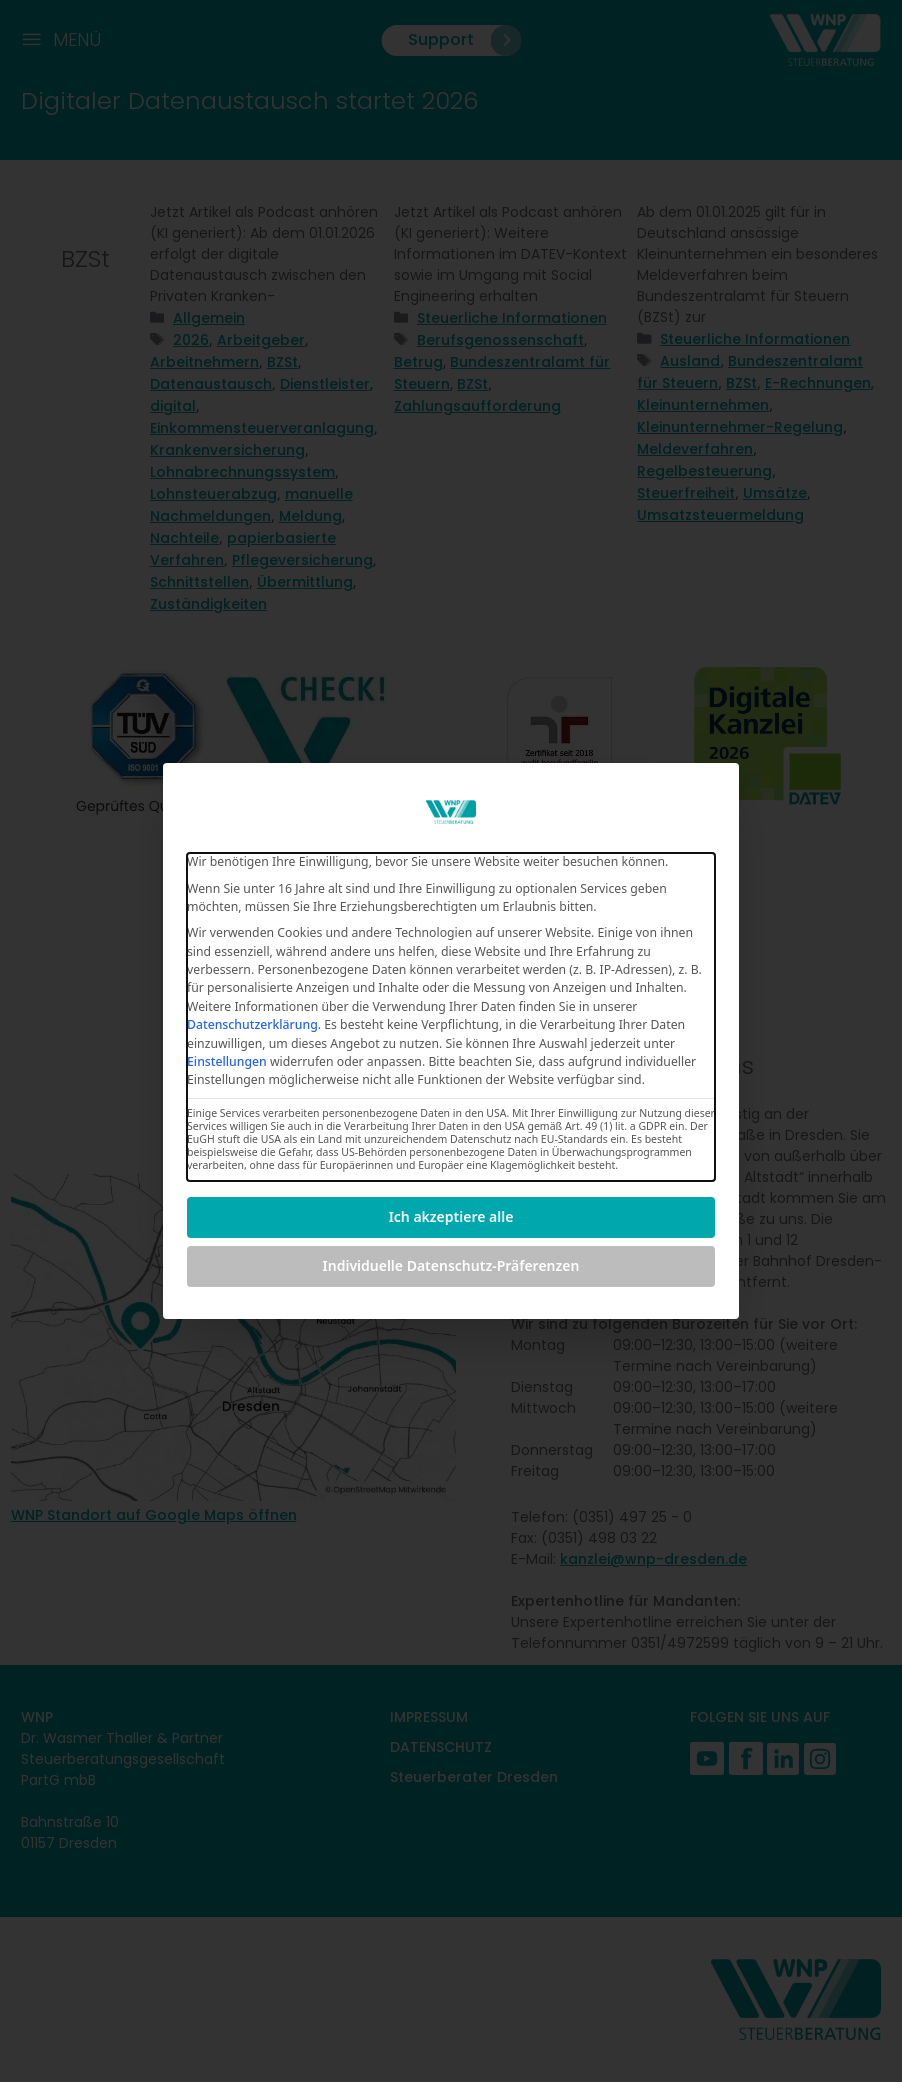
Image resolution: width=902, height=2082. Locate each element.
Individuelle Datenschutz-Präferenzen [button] (451, 1265)
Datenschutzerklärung (252, 1024)
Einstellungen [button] (227, 1061)
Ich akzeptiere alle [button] (451, 1216)
